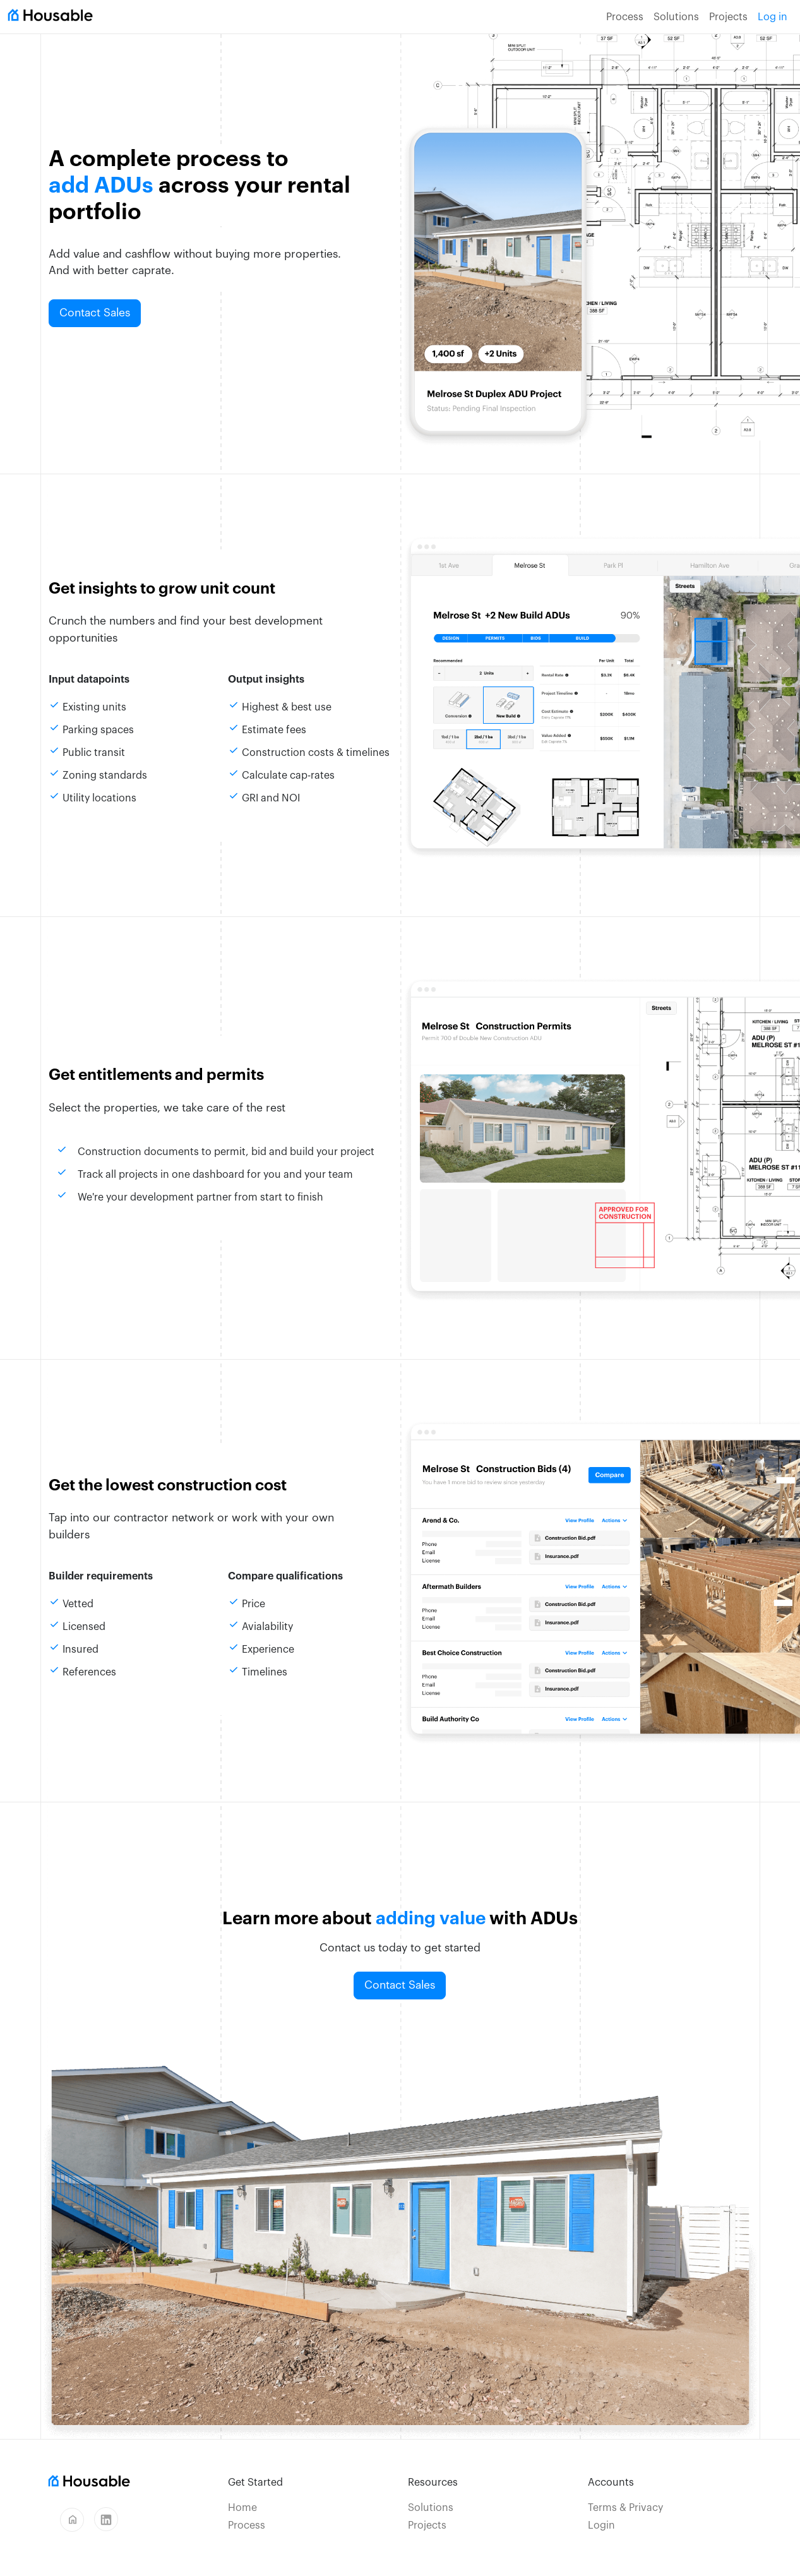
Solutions (676, 17)
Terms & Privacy (625, 2508)
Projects (728, 17)
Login (601, 2525)
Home (242, 2508)
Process (624, 17)
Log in (772, 17)
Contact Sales (94, 313)
